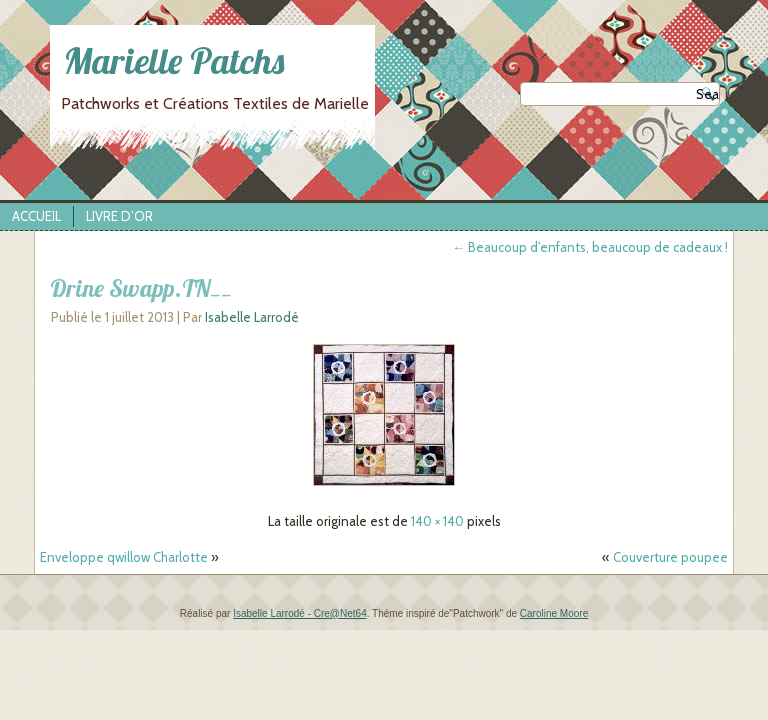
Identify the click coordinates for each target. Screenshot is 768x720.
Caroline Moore (554, 613)
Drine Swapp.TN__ (141, 288)
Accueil (36, 216)
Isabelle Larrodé (252, 317)
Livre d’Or (119, 216)
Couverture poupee (670, 557)
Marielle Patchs (145, 60)
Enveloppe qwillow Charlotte (124, 557)
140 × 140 (437, 521)
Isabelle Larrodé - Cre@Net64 (300, 613)
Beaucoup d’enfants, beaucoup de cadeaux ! (590, 247)
